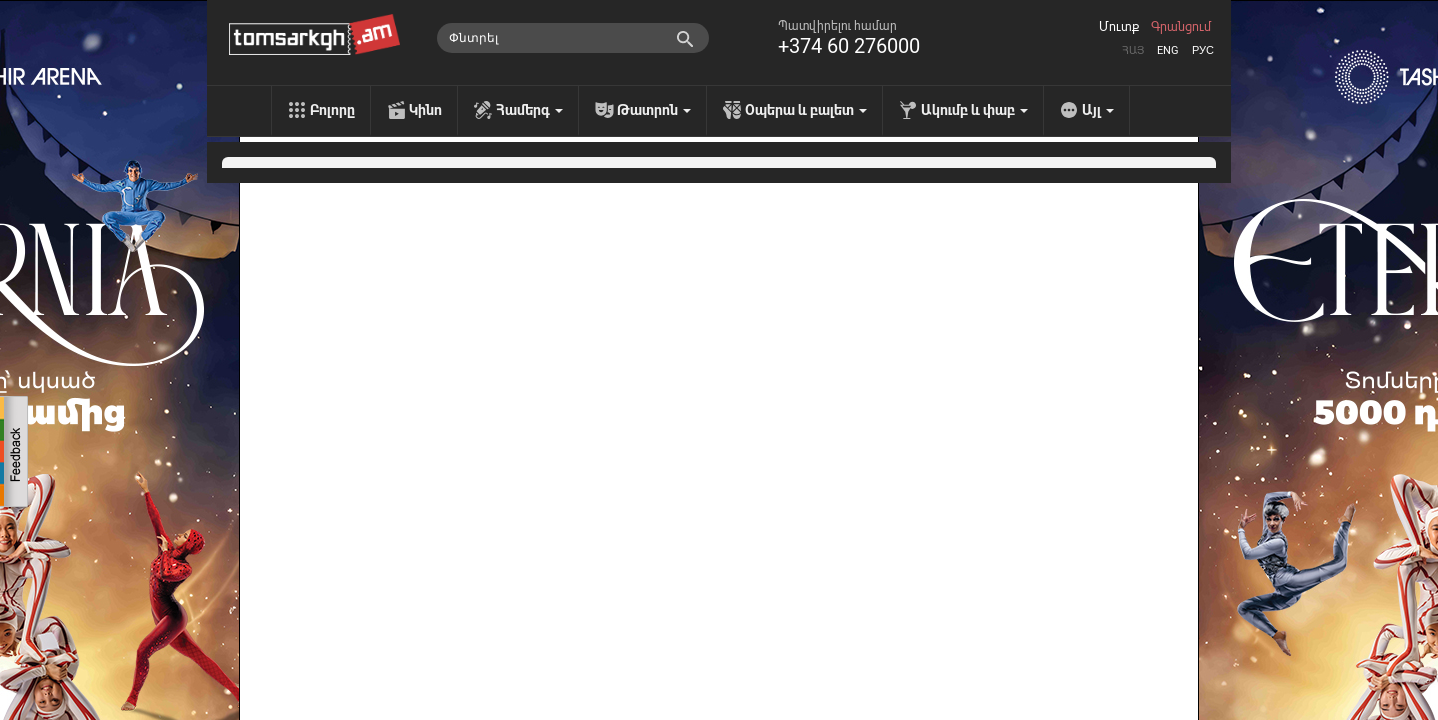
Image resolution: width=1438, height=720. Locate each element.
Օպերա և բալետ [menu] (806, 110)
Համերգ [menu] (529, 110)
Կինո (425, 110)
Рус (1203, 50)
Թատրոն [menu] (654, 110)
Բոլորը (332, 110)
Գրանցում (1181, 27)
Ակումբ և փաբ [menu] (974, 110)
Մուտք (1119, 27)
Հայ (1133, 50)
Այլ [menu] (1098, 110)
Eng (1168, 50)
